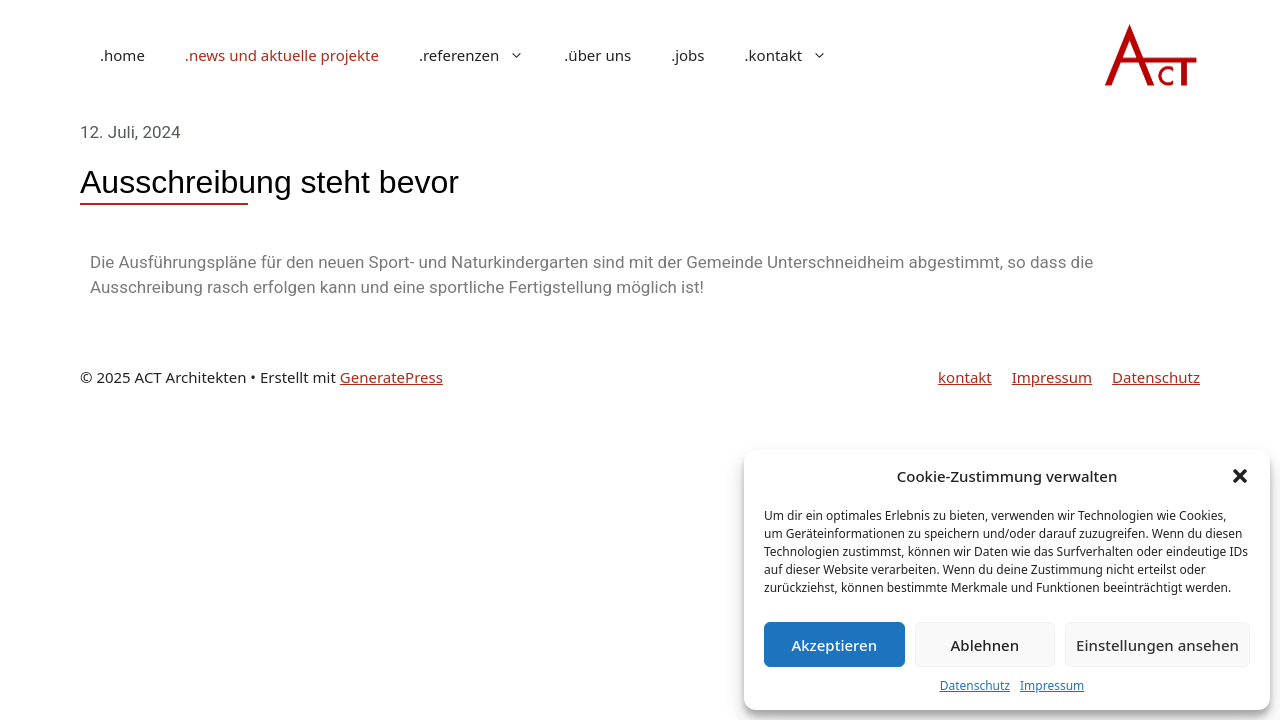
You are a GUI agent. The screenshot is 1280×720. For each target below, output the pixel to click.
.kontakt (796, 55)
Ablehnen (985, 645)
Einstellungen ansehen (1157, 645)
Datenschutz (975, 685)
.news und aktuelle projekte (282, 55)
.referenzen (481, 55)
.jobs (687, 55)
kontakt (965, 377)
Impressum (1052, 685)
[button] (1240, 476)
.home (122, 55)
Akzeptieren (834, 645)
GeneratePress (391, 377)
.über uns (597, 55)
